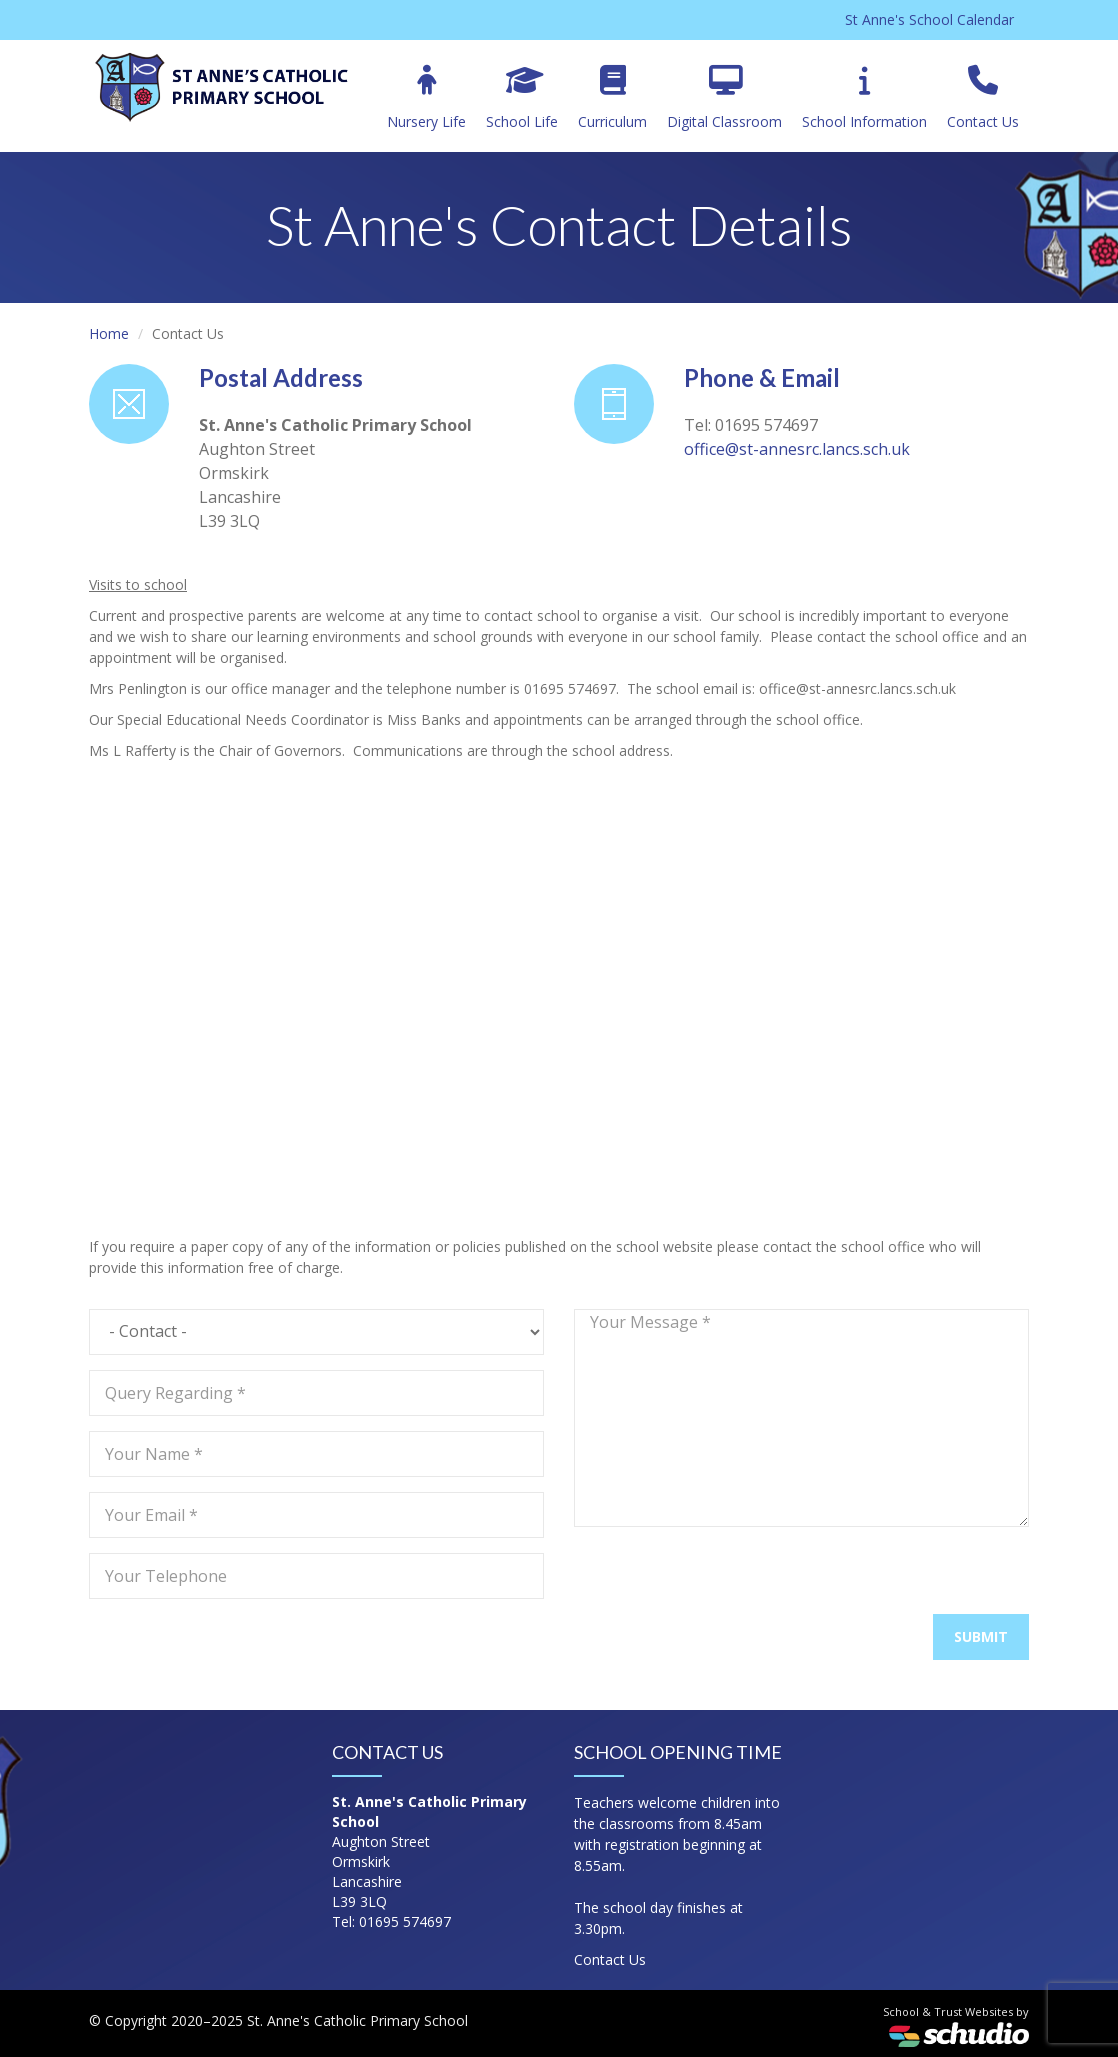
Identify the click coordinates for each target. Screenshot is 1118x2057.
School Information (864, 98)
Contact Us (983, 98)
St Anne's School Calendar (929, 19)
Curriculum (612, 98)
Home (109, 333)
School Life (522, 98)
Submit (981, 1636)
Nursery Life (426, 98)
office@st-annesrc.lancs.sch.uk (797, 449)
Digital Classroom (724, 98)
